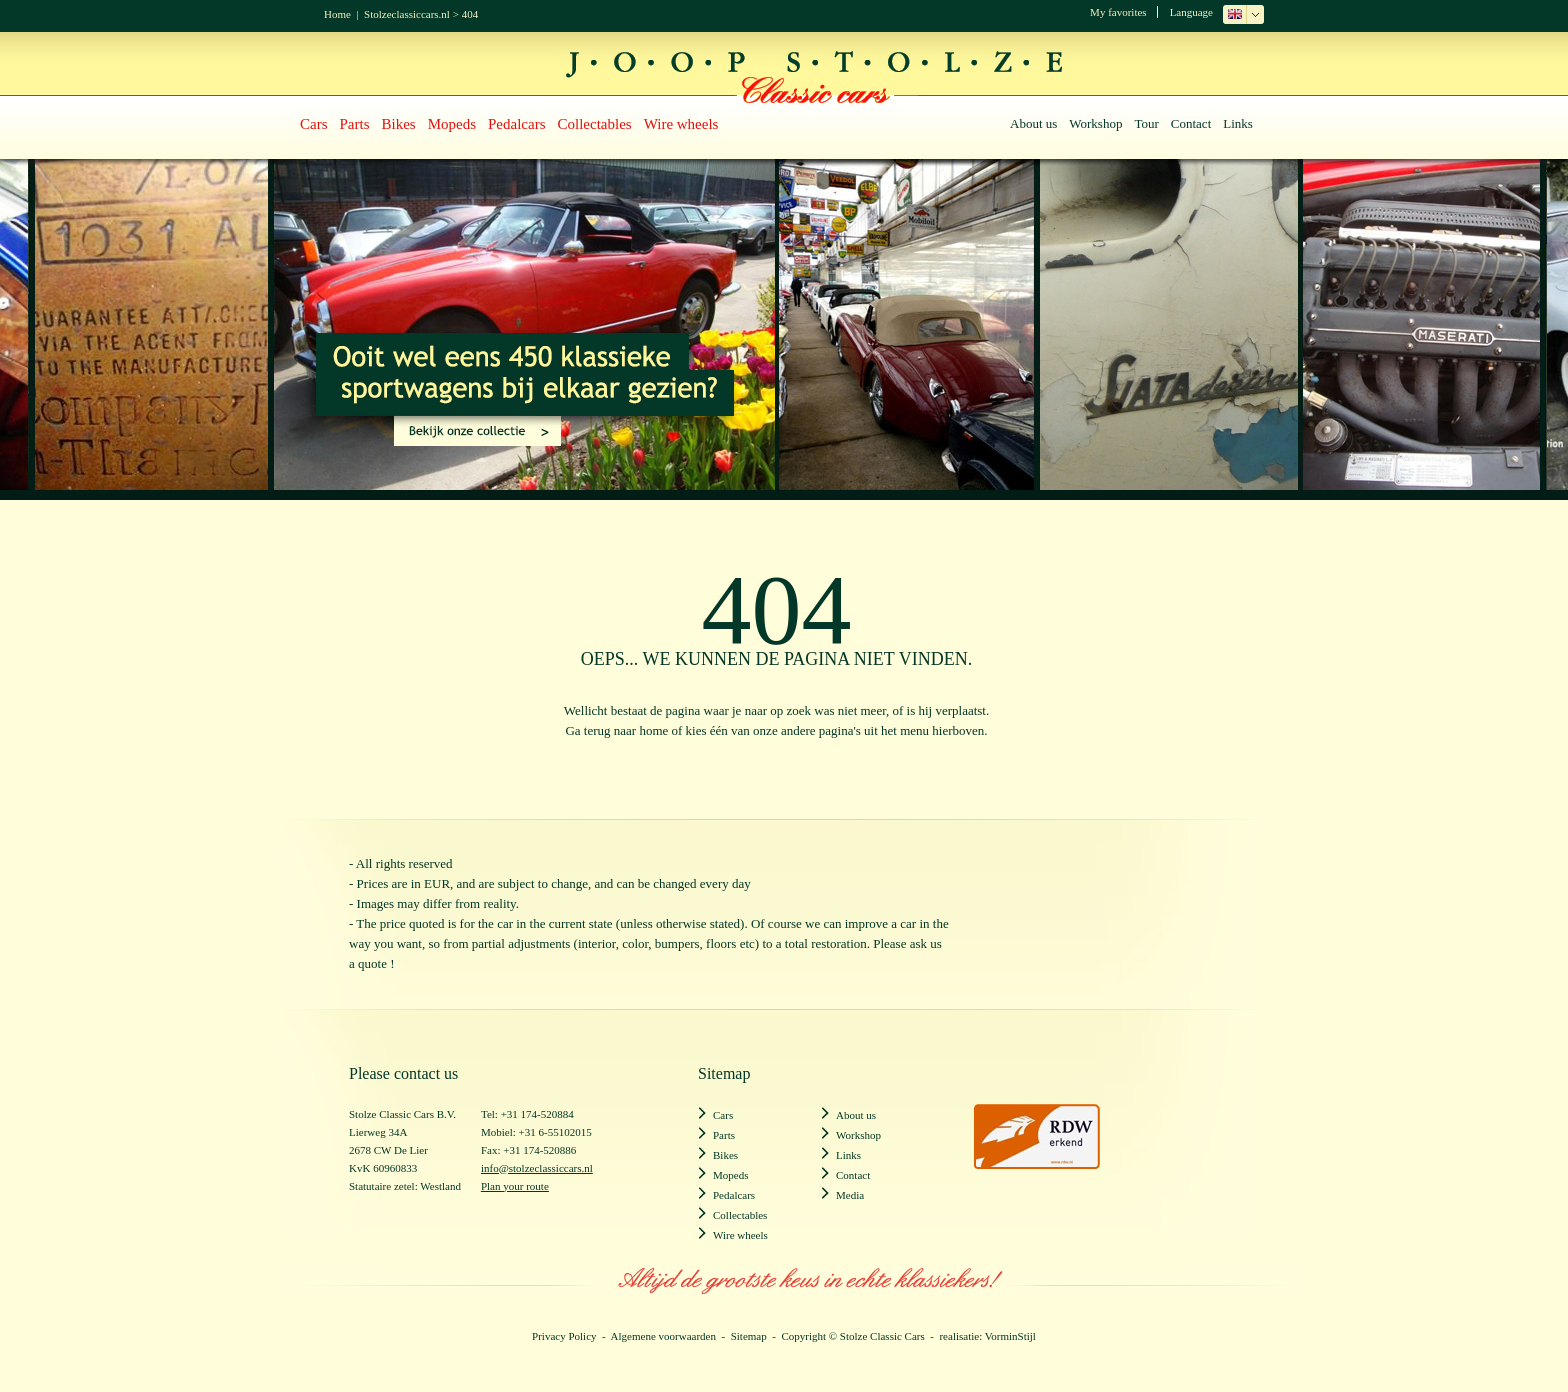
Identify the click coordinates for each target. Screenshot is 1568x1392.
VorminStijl (1010, 1336)
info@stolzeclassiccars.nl (537, 1168)
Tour (1146, 123)
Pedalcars (516, 124)
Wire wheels (681, 124)
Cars (314, 124)
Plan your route (515, 1186)
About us (1033, 123)
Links (1238, 123)
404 (470, 14)
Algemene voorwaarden (663, 1336)
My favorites (1118, 12)
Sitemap (749, 1336)
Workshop (1095, 123)
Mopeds (452, 124)
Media (850, 1195)
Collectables (595, 124)
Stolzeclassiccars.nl (407, 14)
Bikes (399, 124)
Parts (355, 124)
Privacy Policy (564, 1336)
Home (337, 14)
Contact (1191, 123)
